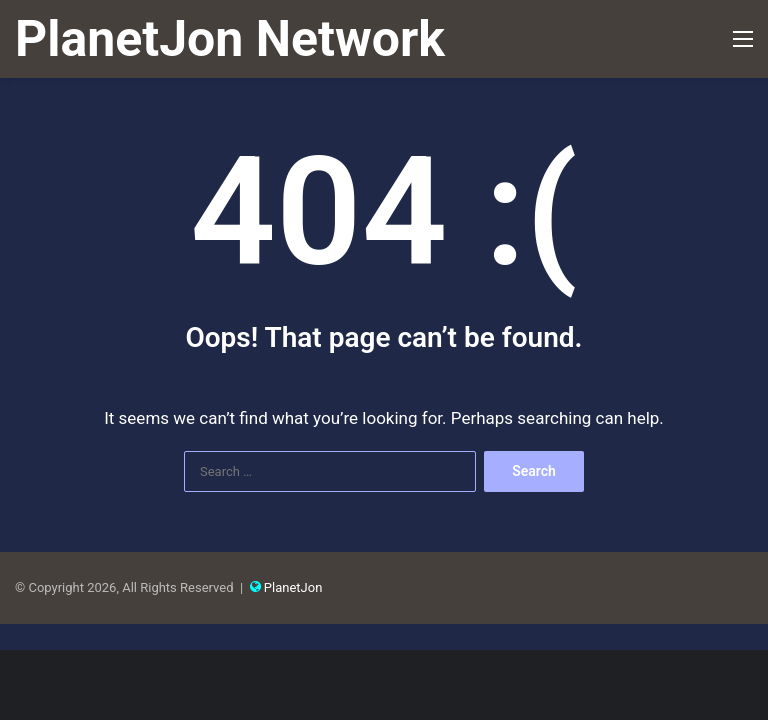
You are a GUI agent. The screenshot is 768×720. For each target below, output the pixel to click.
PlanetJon (293, 587)
